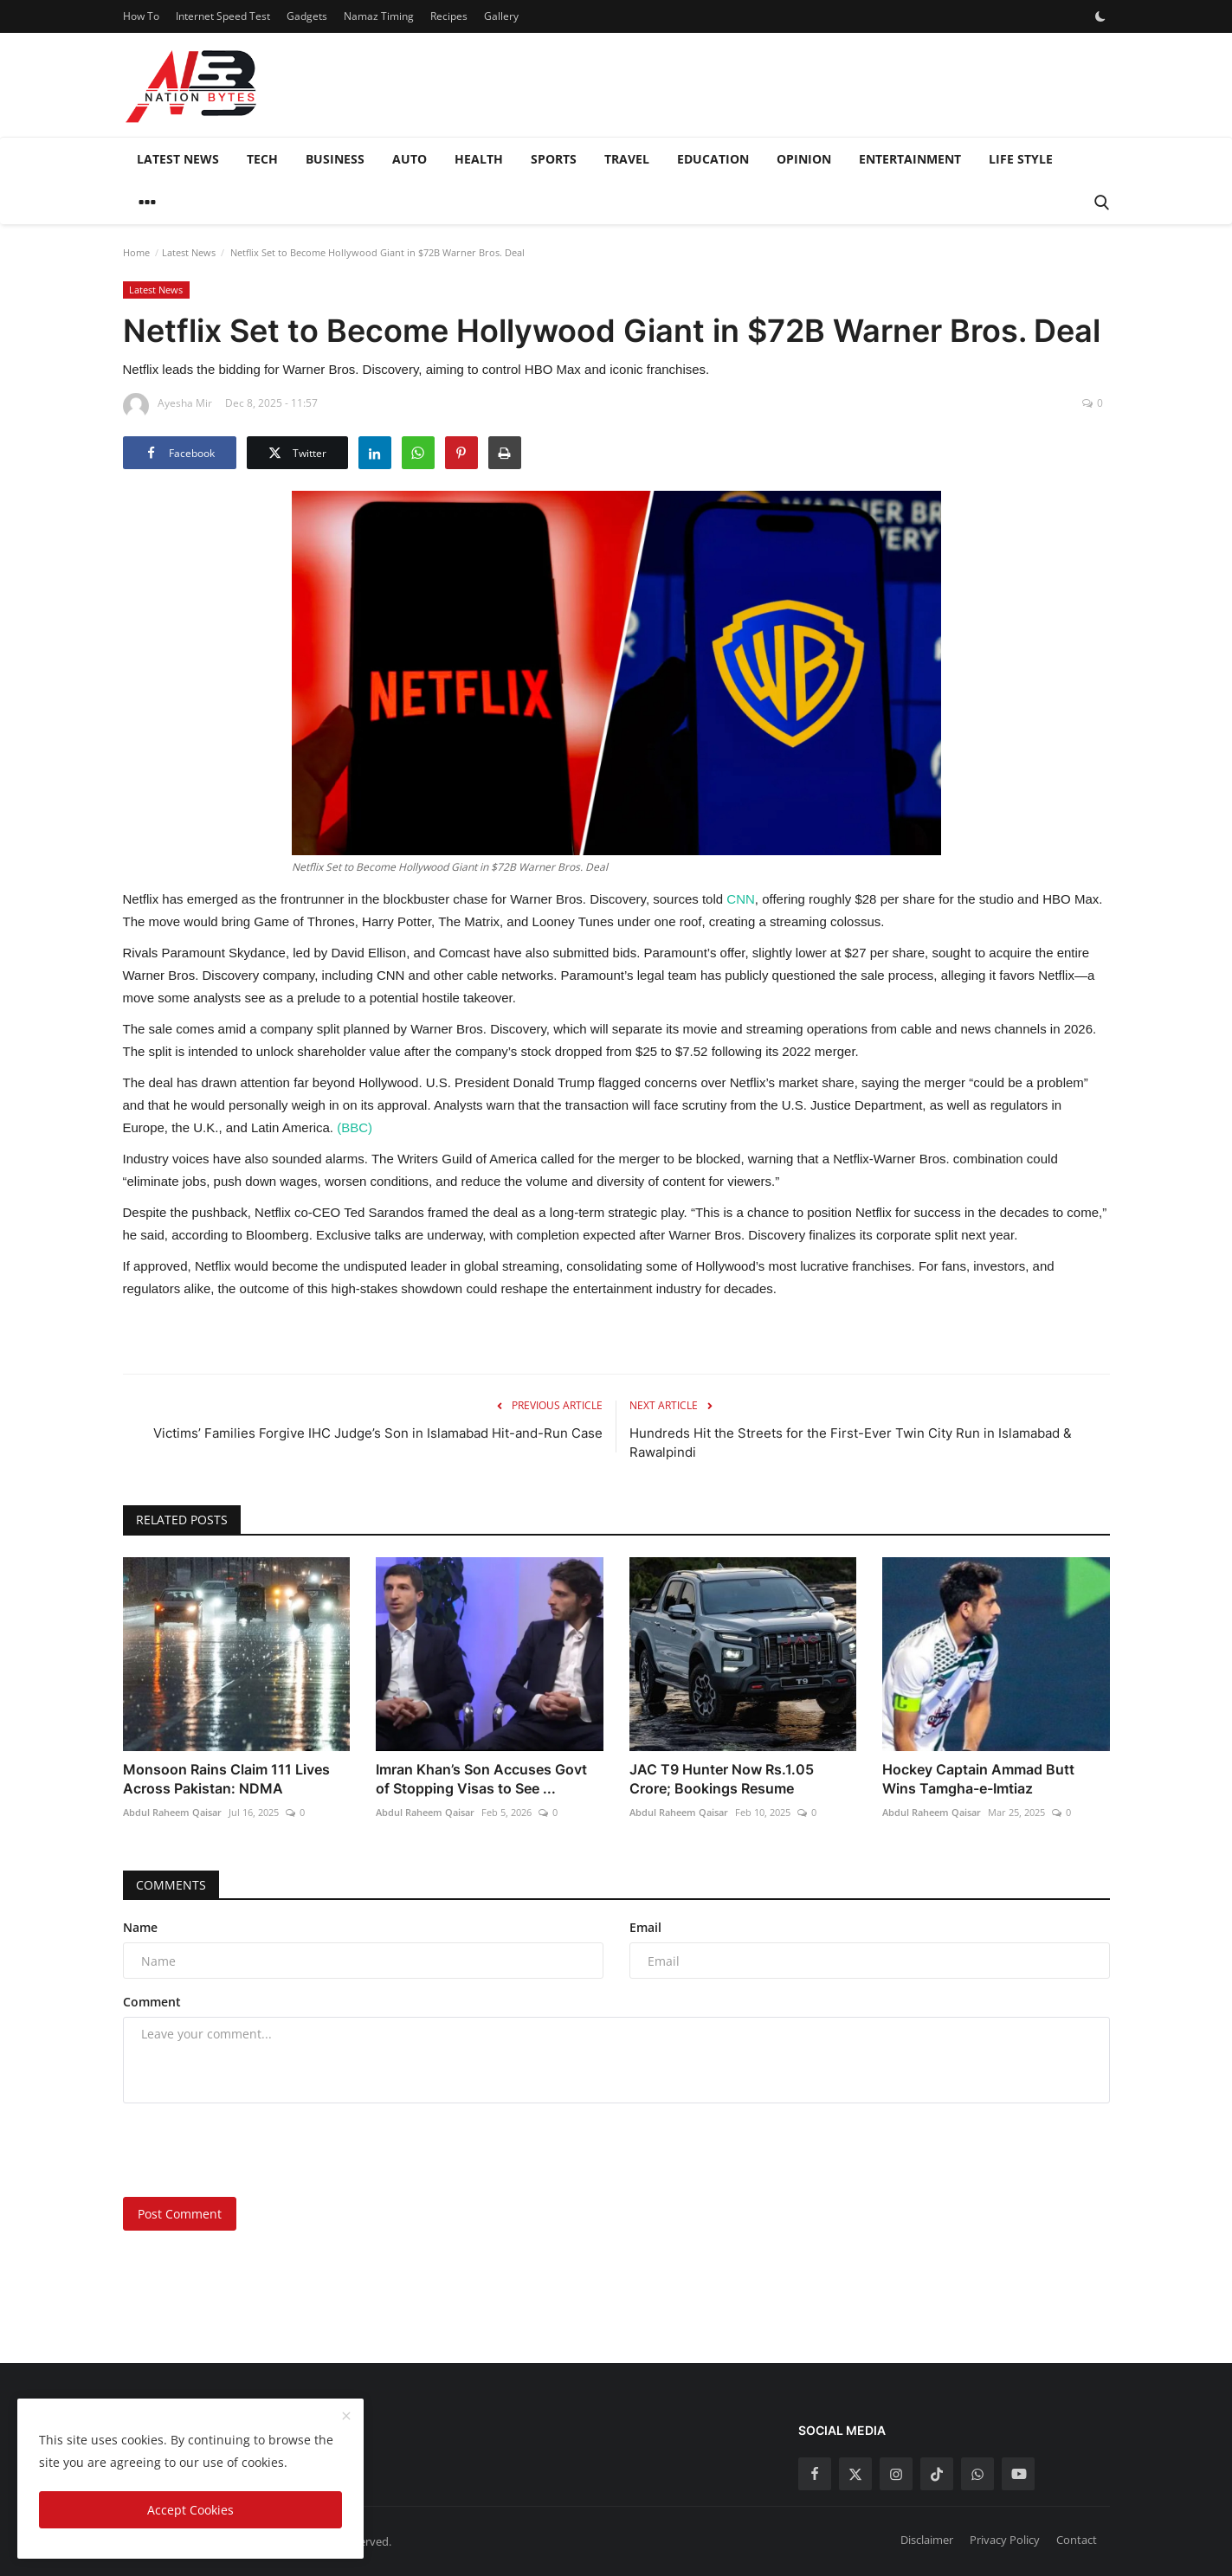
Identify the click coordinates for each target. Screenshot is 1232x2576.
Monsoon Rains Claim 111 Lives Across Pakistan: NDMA (226, 1779)
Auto (409, 159)
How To (141, 16)
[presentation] (254, 2150)
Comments (171, 1885)
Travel (626, 159)
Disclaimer (926, 2539)
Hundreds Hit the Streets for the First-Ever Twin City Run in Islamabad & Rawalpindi (850, 1442)
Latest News (178, 159)
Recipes (449, 16)
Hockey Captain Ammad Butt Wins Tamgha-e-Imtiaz (978, 1779)
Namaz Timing (379, 16)
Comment (152, 2001)
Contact (1076, 2539)
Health (479, 159)
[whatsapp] (977, 2473)
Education (713, 159)
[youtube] (1018, 2473)
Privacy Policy (1005, 2539)
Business (335, 159)
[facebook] (814, 2473)
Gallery (501, 16)
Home (136, 252)
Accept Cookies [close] (190, 2510)
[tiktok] (936, 2473)
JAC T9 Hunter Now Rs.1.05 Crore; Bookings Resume (721, 1779)
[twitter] (855, 2473)
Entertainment (910, 159)
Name (140, 1927)
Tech (262, 159)
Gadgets (307, 16)
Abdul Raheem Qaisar (172, 1812)
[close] (346, 2416)
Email (645, 1927)
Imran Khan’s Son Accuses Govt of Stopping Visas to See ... (481, 1779)
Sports (554, 159)
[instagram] (896, 2473)
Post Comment (180, 2214)
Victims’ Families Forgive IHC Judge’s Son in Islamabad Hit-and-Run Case (378, 1433)
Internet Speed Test (223, 16)
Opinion (804, 159)
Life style (1021, 159)
